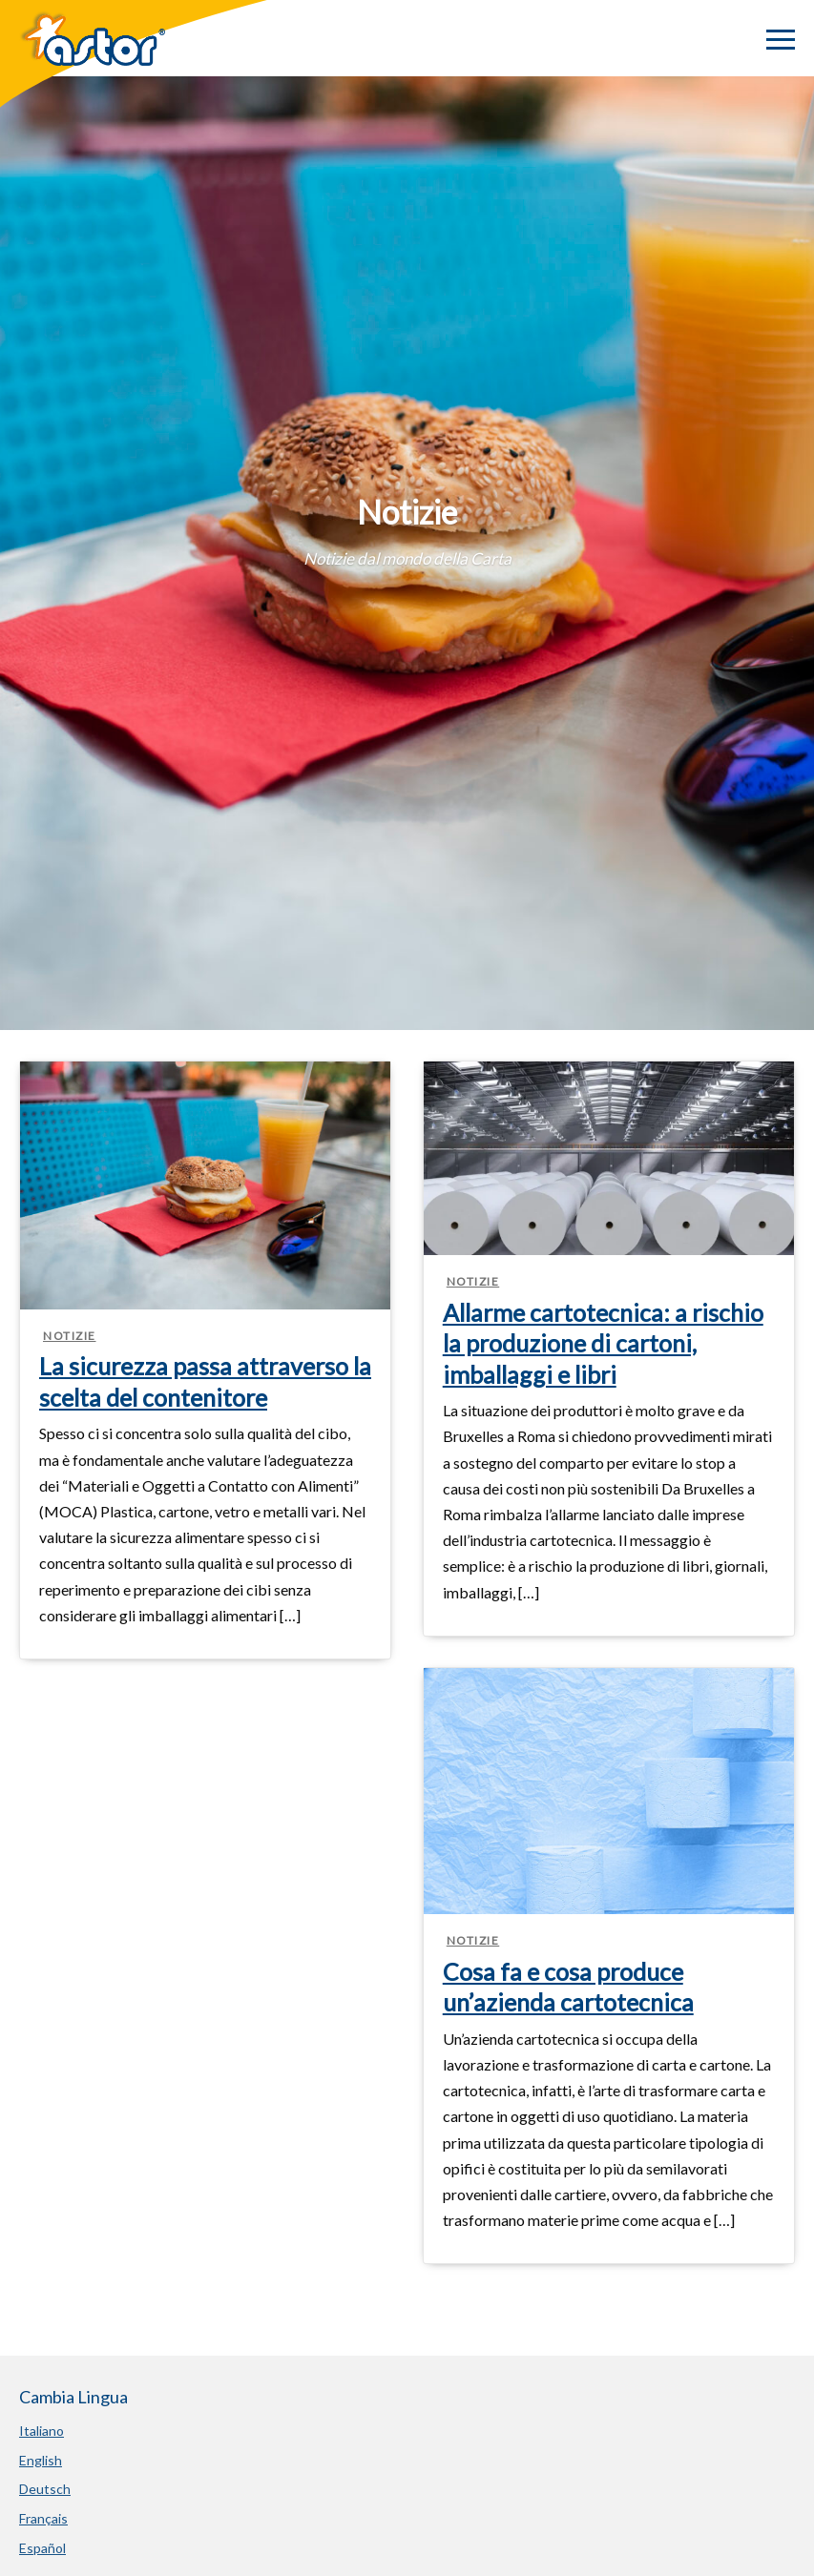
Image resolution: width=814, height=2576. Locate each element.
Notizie (69, 1336)
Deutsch (45, 2489)
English (40, 2460)
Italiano (41, 2430)
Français (43, 2518)
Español (42, 2548)
